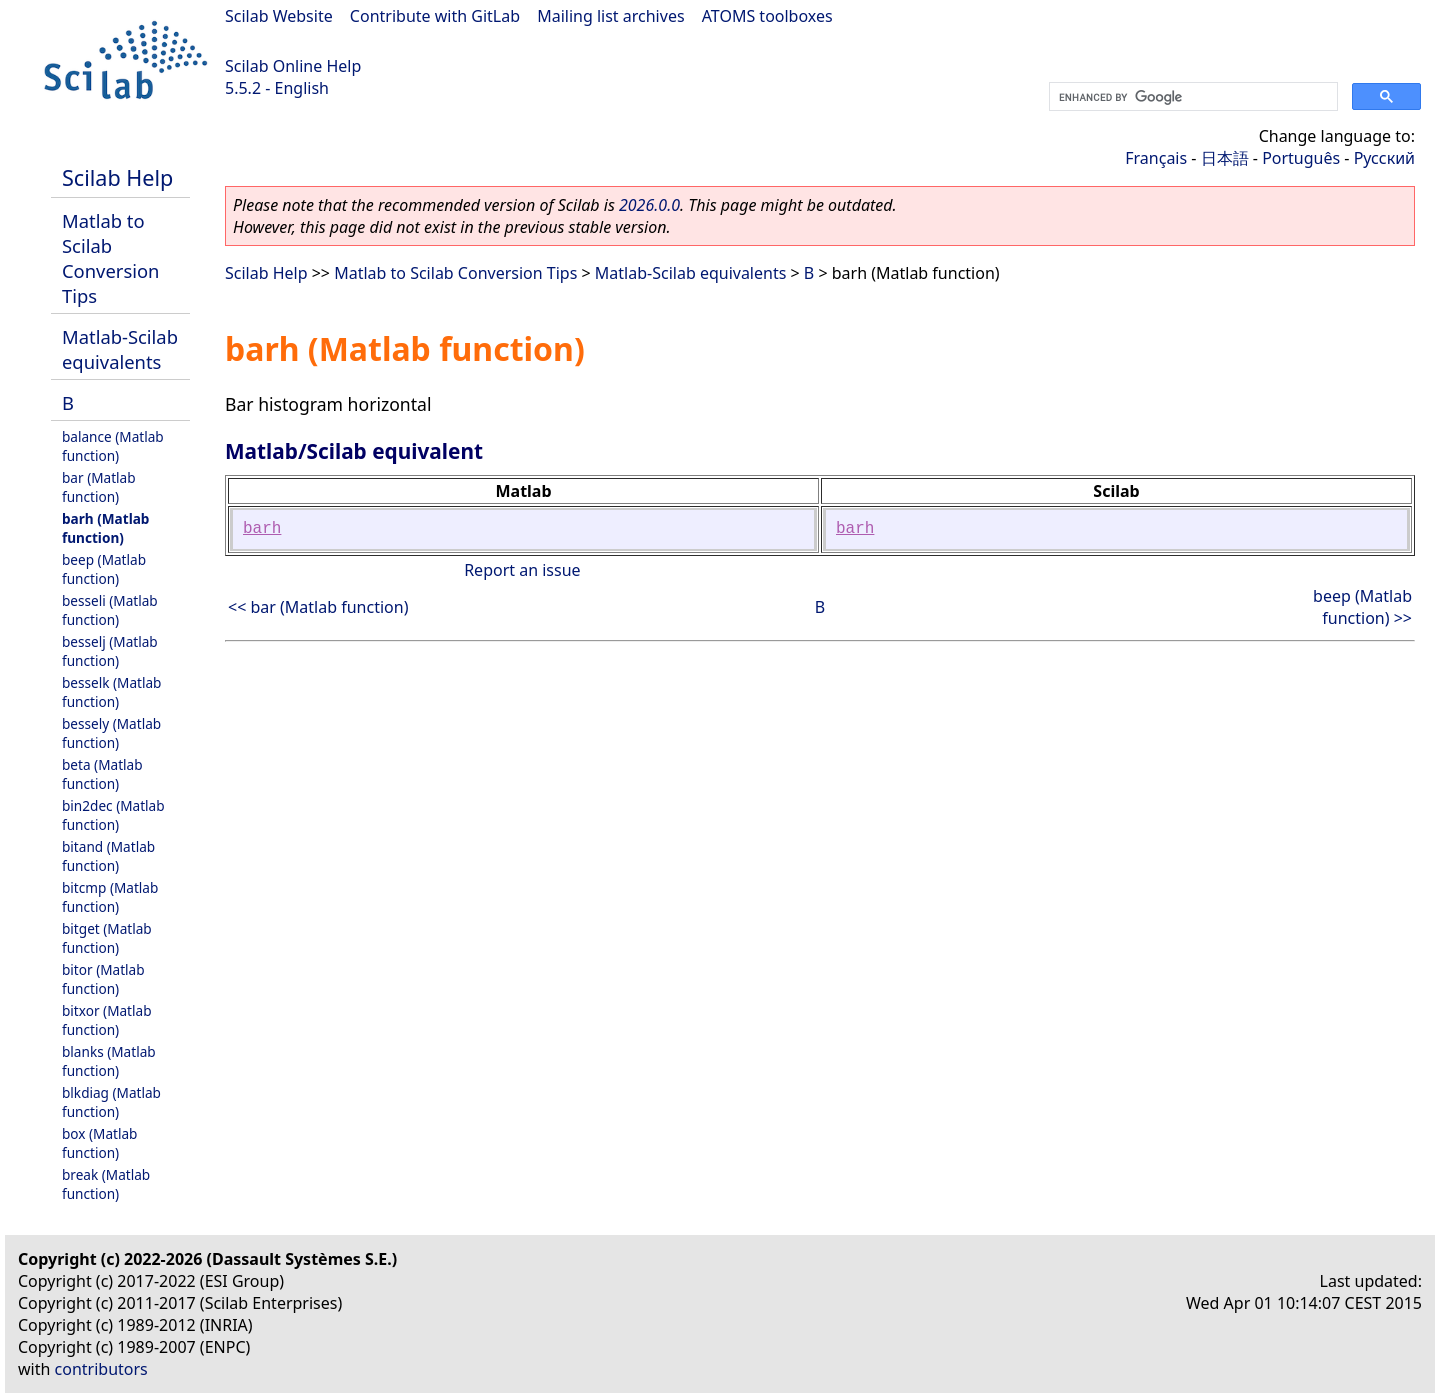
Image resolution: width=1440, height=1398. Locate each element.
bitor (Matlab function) (103, 979)
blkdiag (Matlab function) (111, 1102)
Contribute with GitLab (435, 16)
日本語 (1225, 158)
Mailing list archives (610, 16)
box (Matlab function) (99, 1143)
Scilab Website (279, 16)
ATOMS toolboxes (767, 16)
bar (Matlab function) (99, 487)
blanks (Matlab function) (109, 1061)
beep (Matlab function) (104, 569)
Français (1156, 158)
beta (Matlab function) (102, 774)
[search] (1191, 97)
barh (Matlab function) (105, 528)
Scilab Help (117, 177)
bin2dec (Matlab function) (113, 815)
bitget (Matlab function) (107, 938)
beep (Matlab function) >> (1362, 607)
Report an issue (522, 570)
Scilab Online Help (293, 66)
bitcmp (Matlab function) (110, 897)
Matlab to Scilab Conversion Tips (110, 258)
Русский (1384, 158)
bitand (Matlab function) (108, 856)
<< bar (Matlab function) (318, 607)
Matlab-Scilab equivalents (120, 349)
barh (262, 529)
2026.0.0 (649, 205)
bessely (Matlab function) (111, 733)
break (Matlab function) (106, 1184)
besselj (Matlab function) (110, 651)
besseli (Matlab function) (110, 610)
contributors (101, 1369)
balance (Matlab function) (113, 446)
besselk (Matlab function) (111, 692)
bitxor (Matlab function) (107, 1020)
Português (1301, 158)
